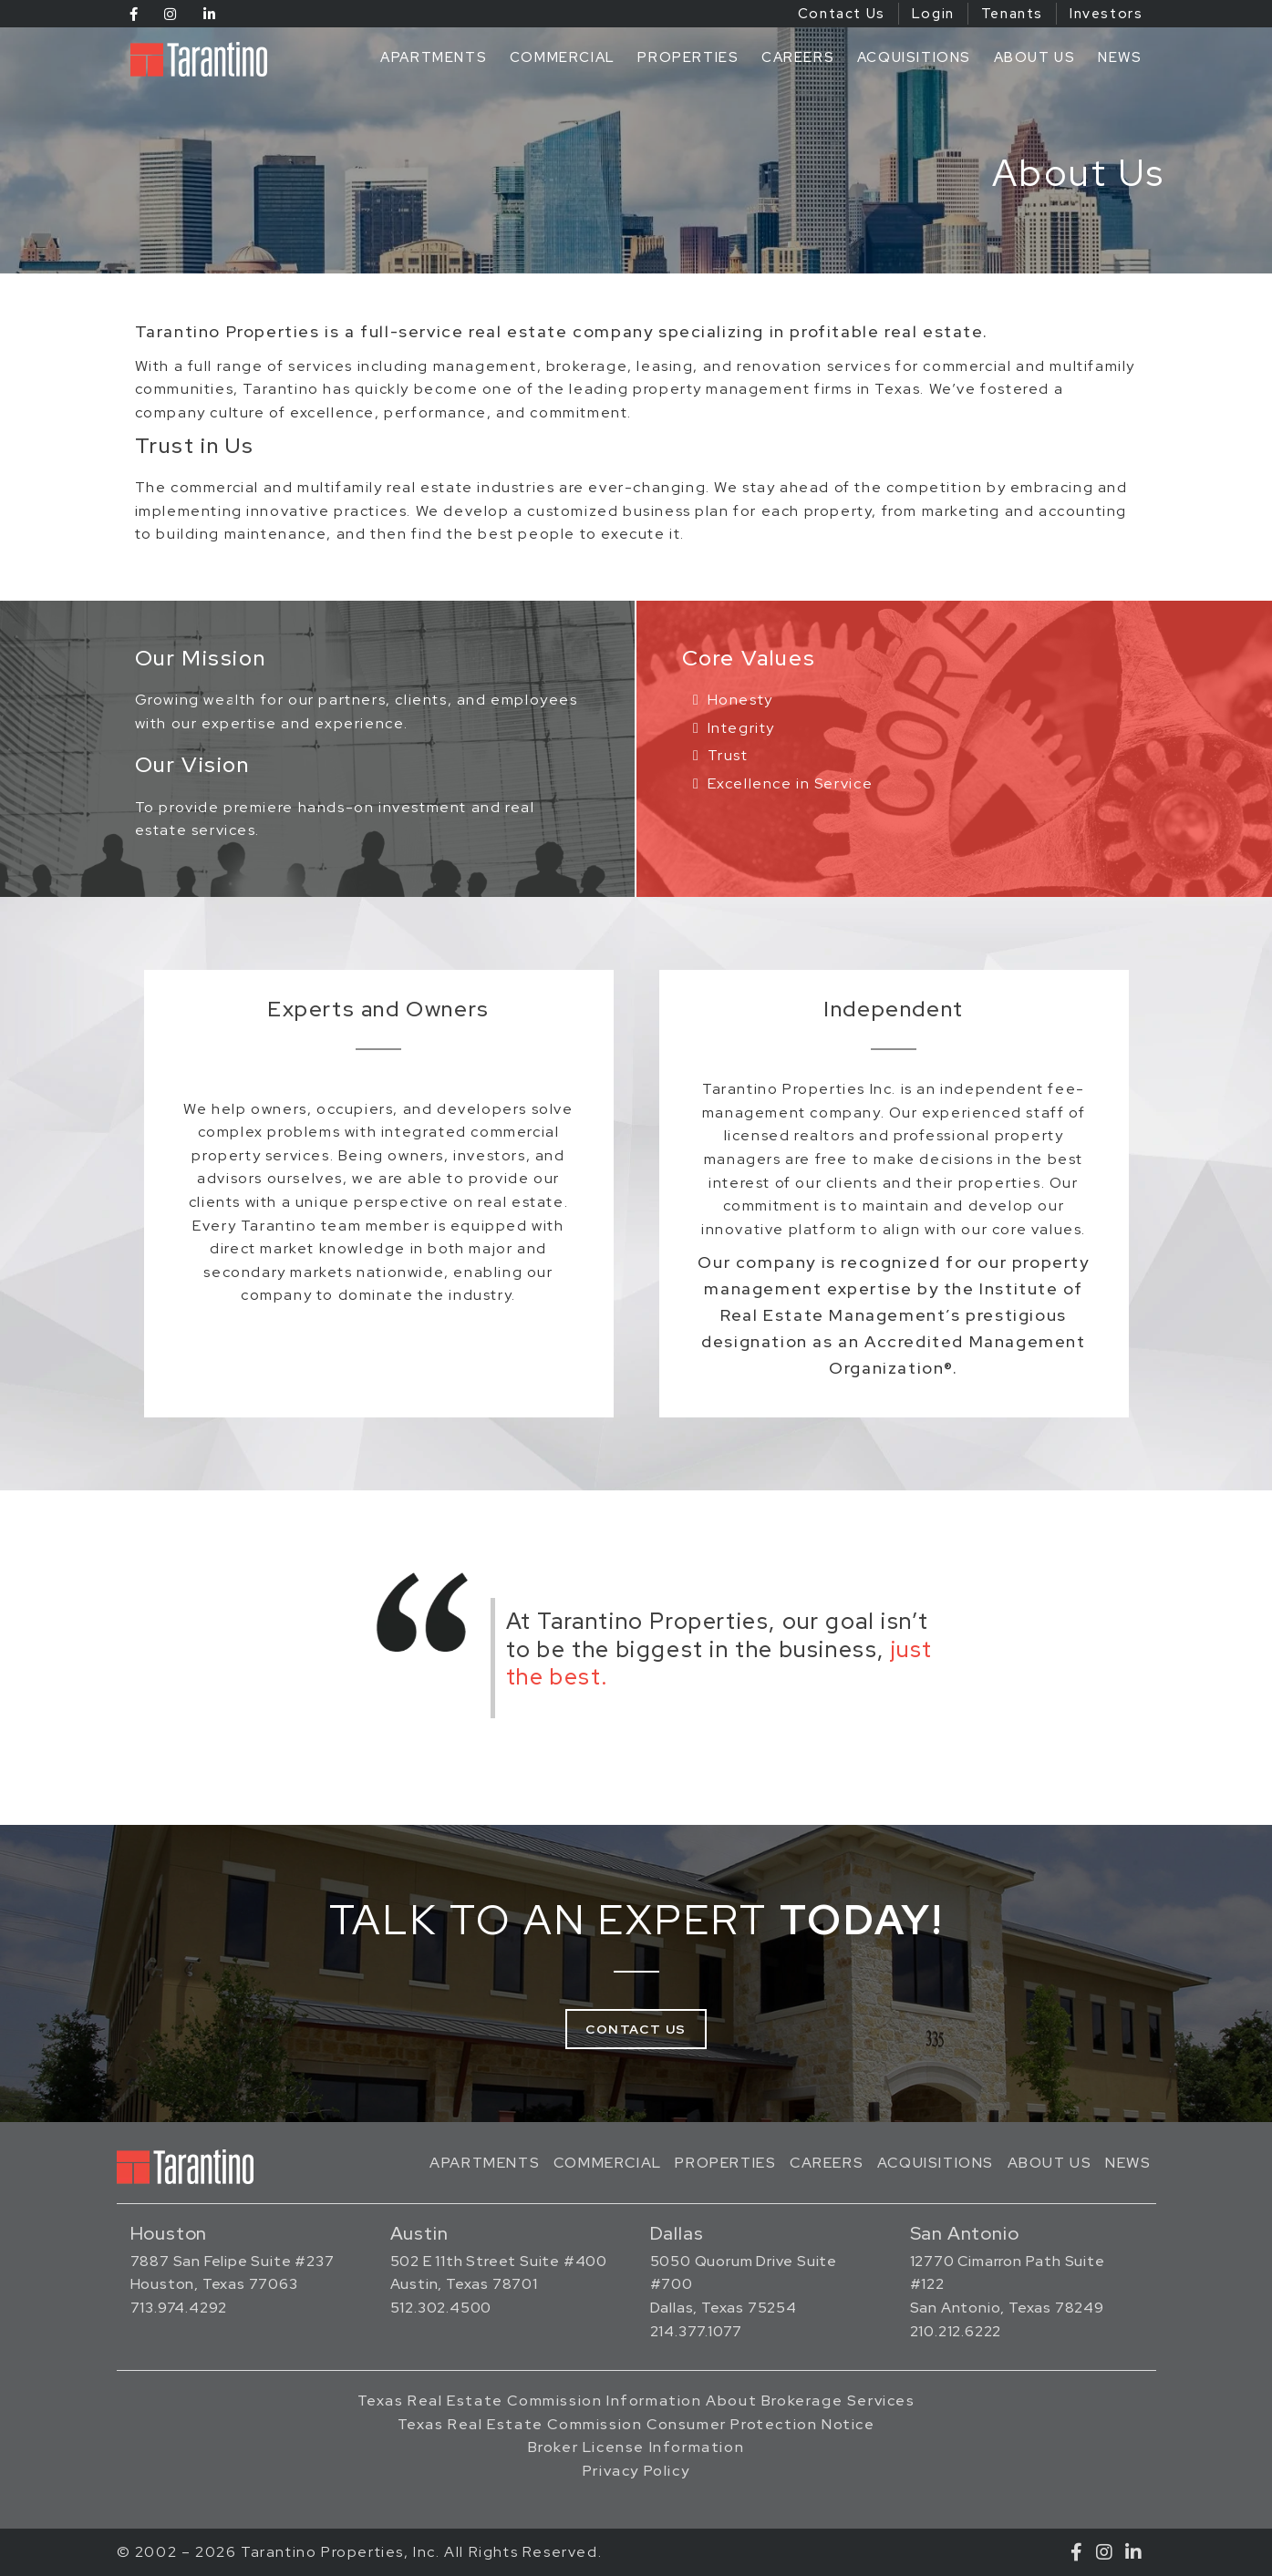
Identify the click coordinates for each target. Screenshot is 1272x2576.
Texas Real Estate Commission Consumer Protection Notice (636, 2424)
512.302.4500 (441, 2307)
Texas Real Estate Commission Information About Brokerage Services (636, 2400)
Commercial (562, 57)
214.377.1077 (696, 2331)
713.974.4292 (179, 2307)
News (1120, 57)
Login (933, 14)
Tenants (1012, 14)
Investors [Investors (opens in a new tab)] (1106, 14)
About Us (1035, 57)
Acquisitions (914, 57)
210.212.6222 (956, 2331)
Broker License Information (636, 2447)
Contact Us (841, 14)
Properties (688, 57)
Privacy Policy (636, 2470)
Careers (797, 57)
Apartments (433, 57)
